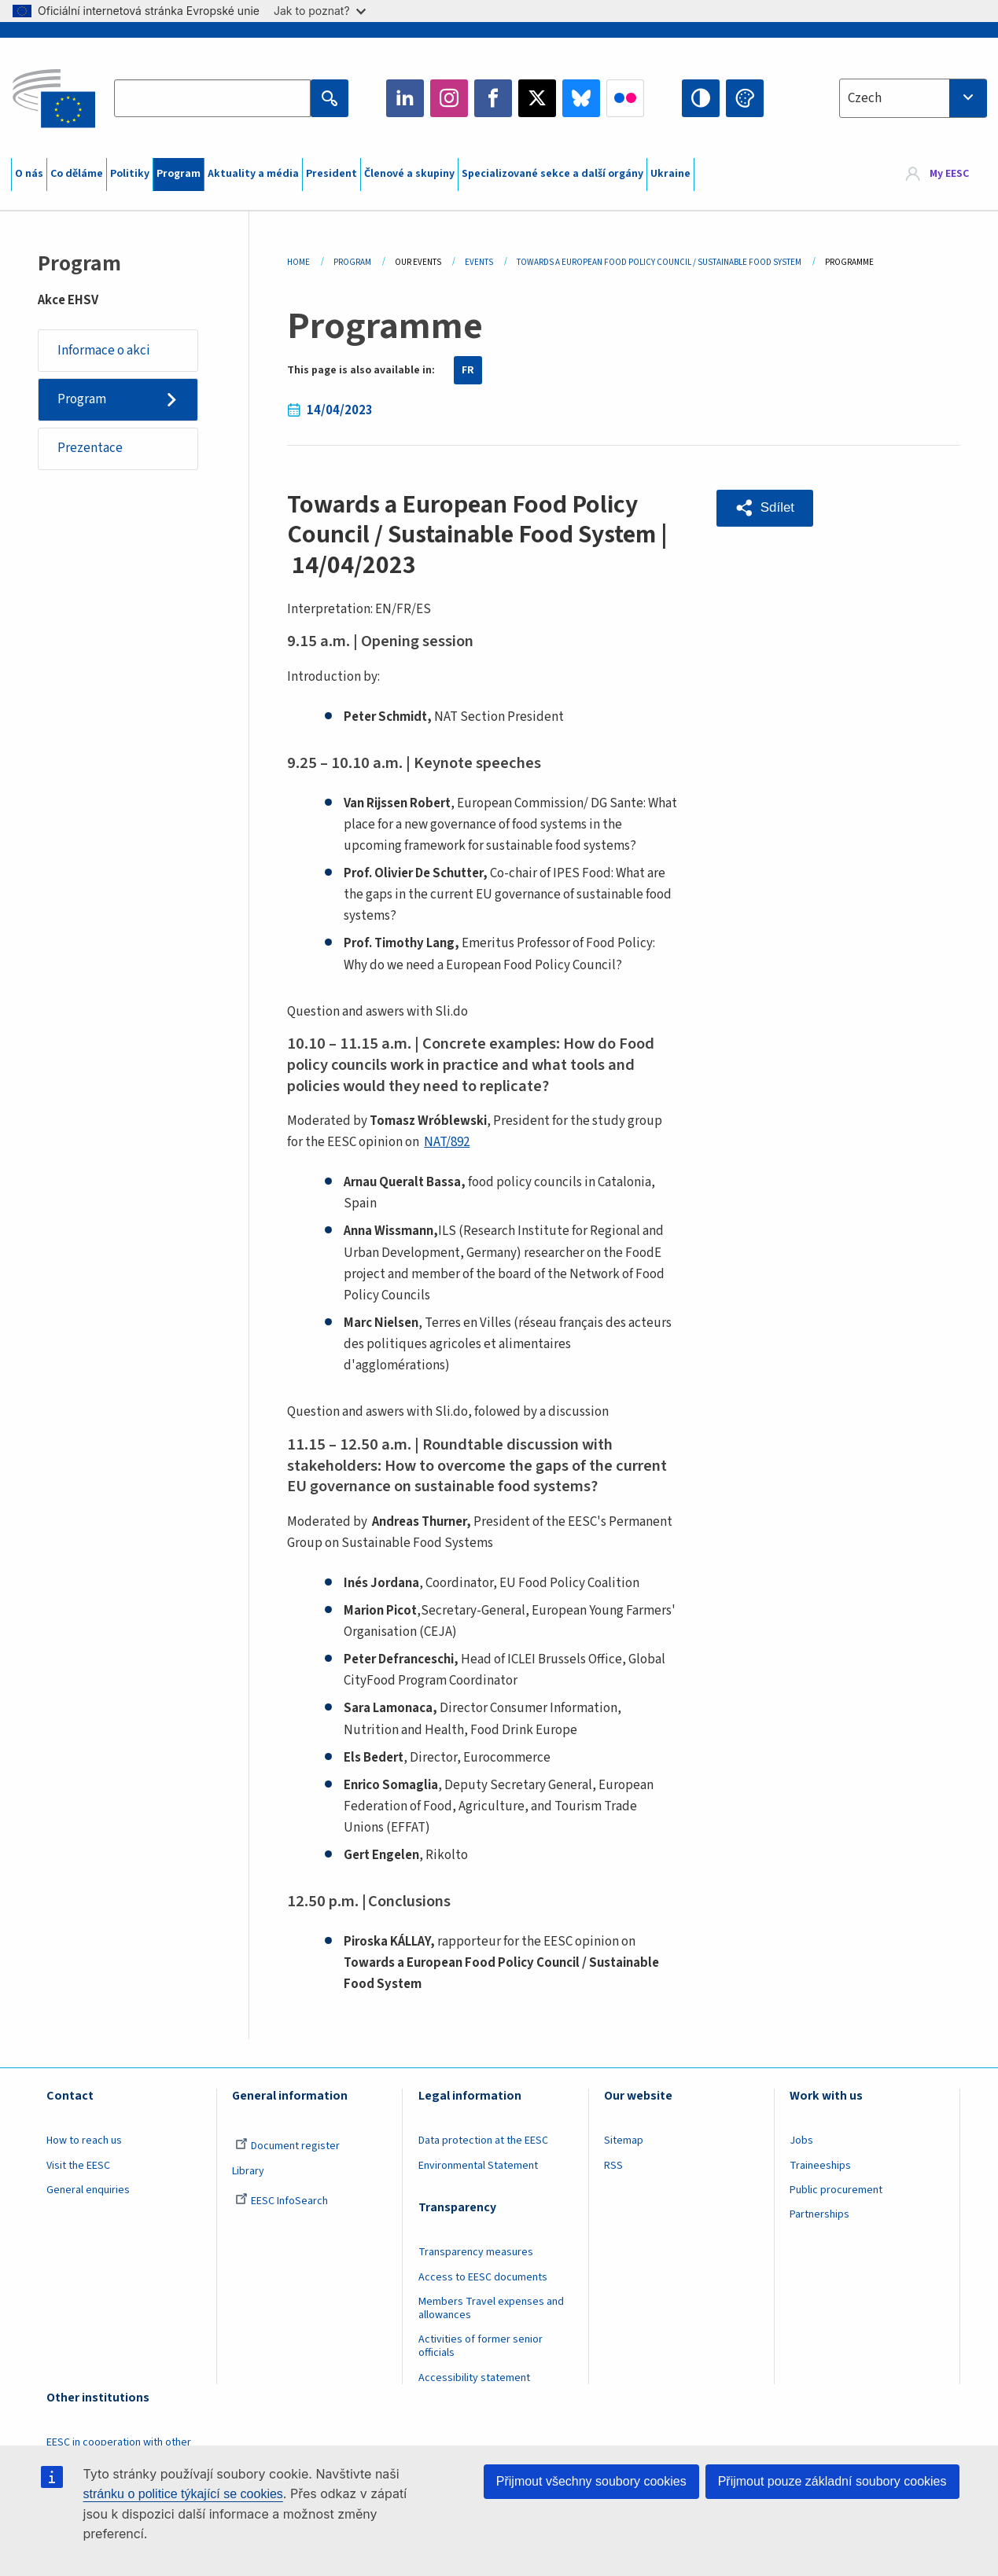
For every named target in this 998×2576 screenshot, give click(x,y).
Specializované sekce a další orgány (552, 174)
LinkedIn (405, 98)
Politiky (129, 174)
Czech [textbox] (865, 98)
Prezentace (90, 448)
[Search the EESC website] (212, 98)
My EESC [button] (949, 174)
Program (179, 174)
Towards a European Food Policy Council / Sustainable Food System (659, 262)
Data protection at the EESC (483, 2140)
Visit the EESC (78, 2166)
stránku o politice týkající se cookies (183, 2494)
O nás (29, 174)
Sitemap (623, 2140)
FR (468, 370)
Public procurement (836, 2190)
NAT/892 (447, 1142)
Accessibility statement (474, 2378)
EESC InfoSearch (281, 2201)
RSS (613, 2166)
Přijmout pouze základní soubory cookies (832, 2481)
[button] (764, 508)
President (331, 174)
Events (479, 262)
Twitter (537, 98)
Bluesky (581, 98)
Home (298, 262)
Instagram (449, 98)
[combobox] (913, 98)
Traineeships (820, 2166)
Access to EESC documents (482, 2277)
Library (248, 2171)
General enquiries (88, 2190)
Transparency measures (475, 2252)
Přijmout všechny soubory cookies (591, 2481)
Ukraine (670, 174)
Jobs (801, 2140)
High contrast (701, 98)
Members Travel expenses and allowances (491, 2308)
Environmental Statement (478, 2166)
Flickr (625, 98)
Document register (287, 2146)
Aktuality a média (253, 174)
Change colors (745, 98)
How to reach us (84, 2140)
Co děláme (76, 174)
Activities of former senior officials (480, 2346)
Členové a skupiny (409, 174)
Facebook (493, 98)
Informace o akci (103, 350)
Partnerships (819, 2214)
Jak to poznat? (320, 10)
